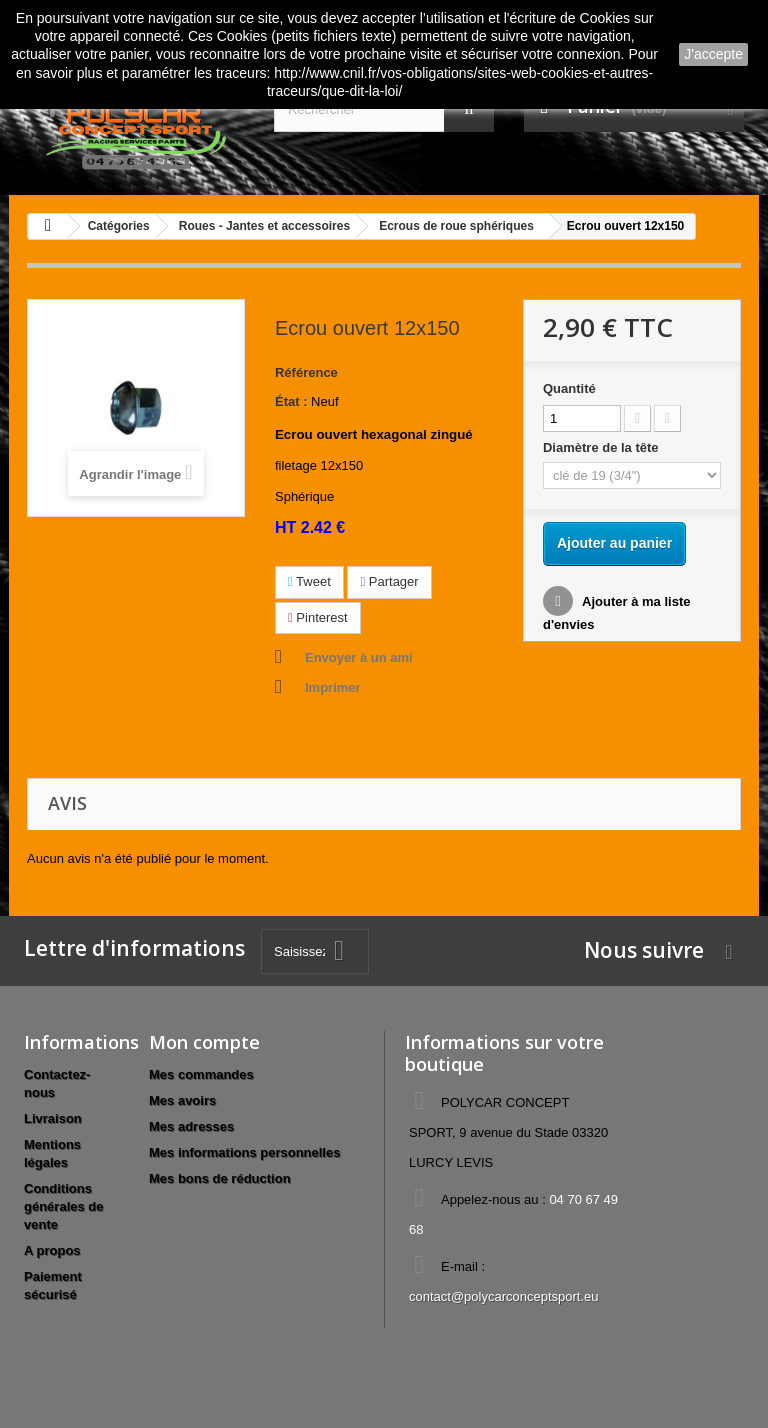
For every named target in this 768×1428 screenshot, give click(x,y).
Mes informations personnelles (244, 1152)
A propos (52, 1250)
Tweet (309, 581)
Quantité (569, 388)
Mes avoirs (182, 1100)
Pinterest (318, 617)
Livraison (53, 1118)
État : (291, 401)
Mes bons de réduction (220, 1178)
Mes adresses (191, 1126)
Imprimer (333, 687)
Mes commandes (201, 1074)
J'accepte (713, 54)
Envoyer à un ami (359, 657)
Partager (389, 581)
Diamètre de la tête (602, 447)
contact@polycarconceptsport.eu (504, 1296)
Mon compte (204, 1042)
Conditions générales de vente (64, 1206)
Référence (306, 372)
